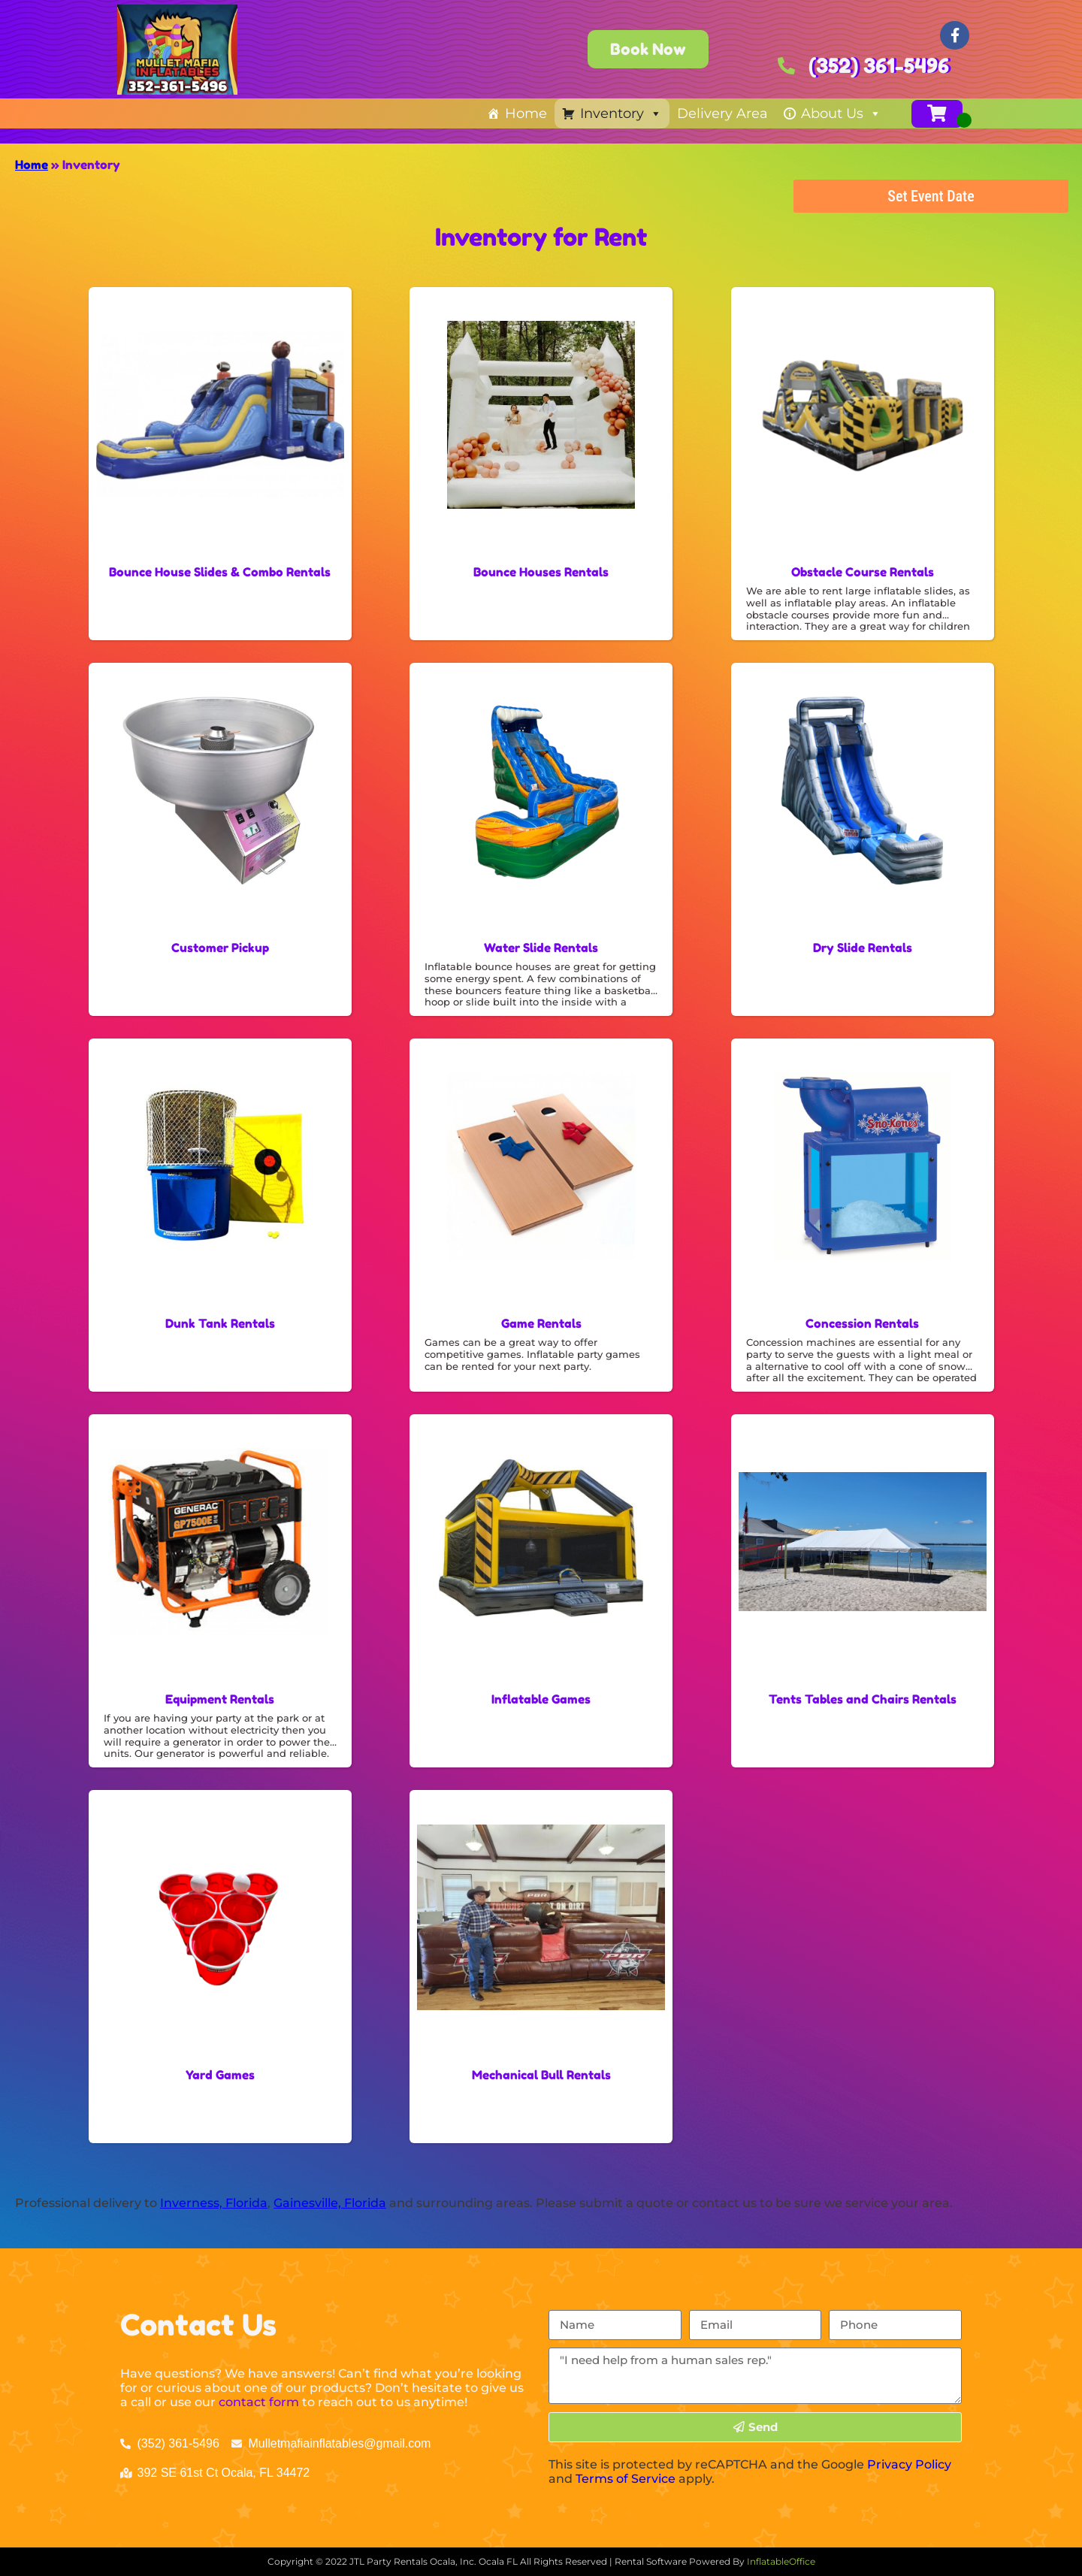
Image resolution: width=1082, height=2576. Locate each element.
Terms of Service (625, 2479)
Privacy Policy (909, 2464)
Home (526, 113)
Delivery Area (722, 113)
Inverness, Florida (213, 2203)
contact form (259, 2402)
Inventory (621, 113)
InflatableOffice (781, 2561)
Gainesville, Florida (330, 2203)
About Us (841, 113)
